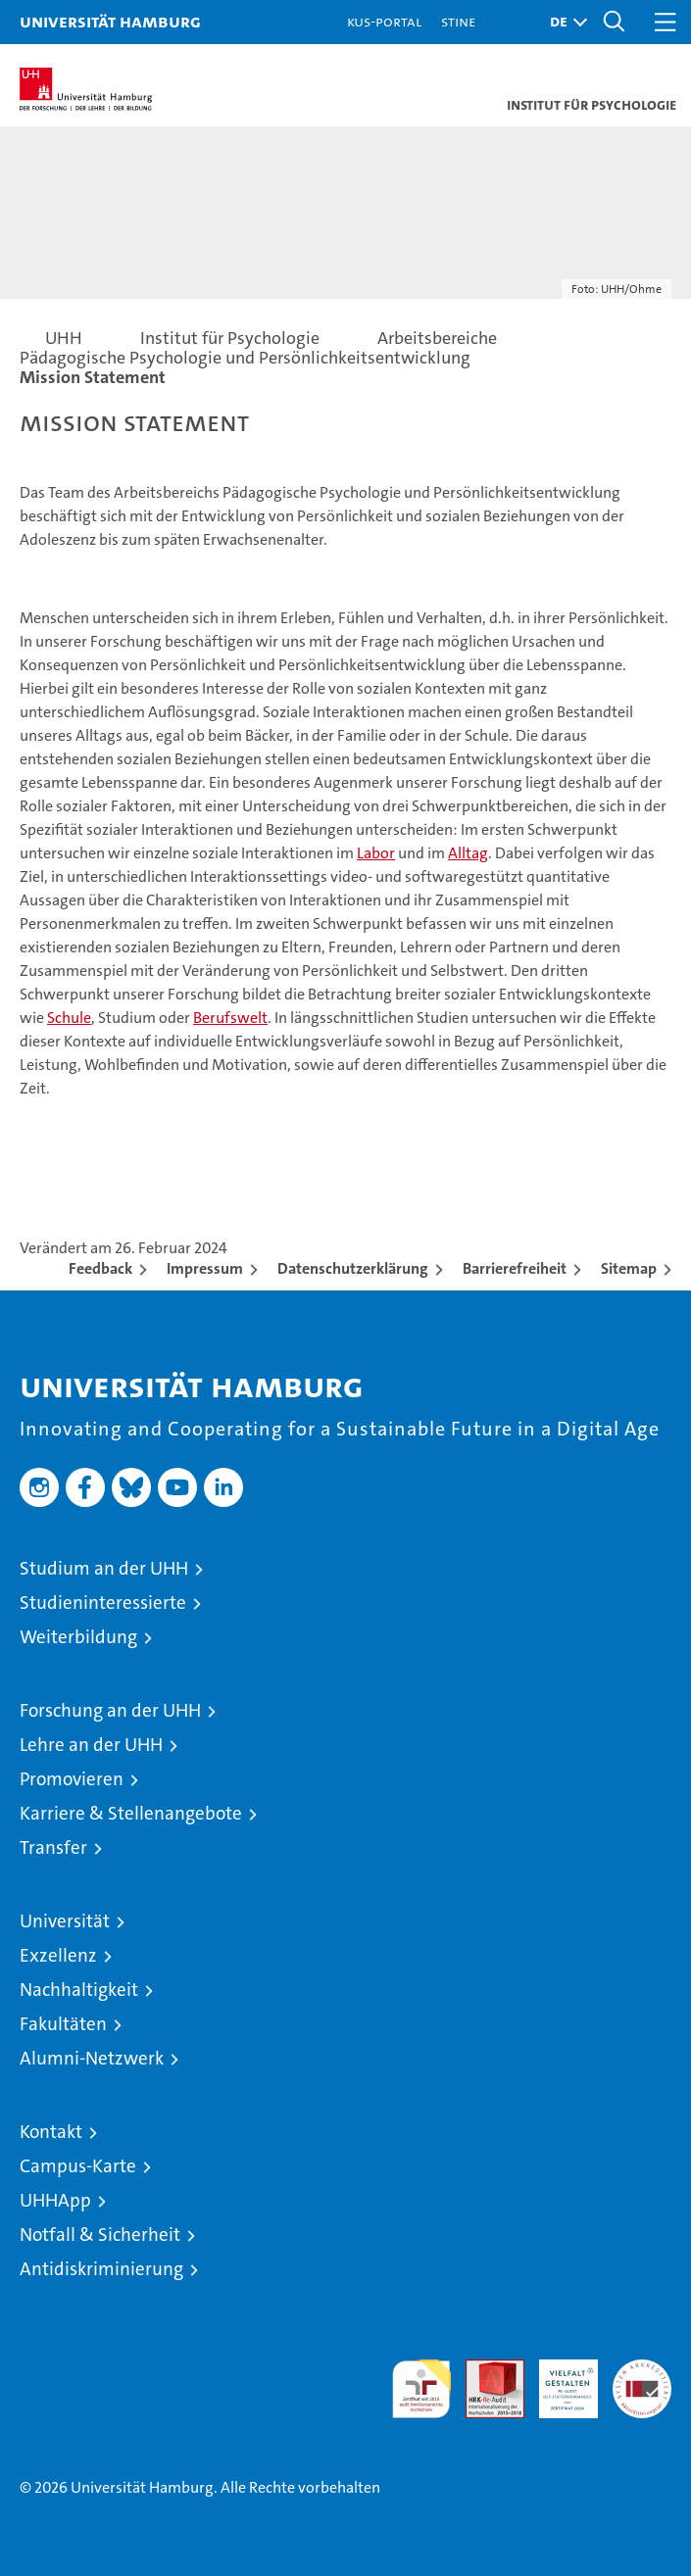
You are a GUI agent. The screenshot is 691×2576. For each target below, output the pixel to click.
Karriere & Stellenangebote (131, 1813)
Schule (69, 1017)
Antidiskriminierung (101, 2269)
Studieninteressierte (103, 1602)
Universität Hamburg (110, 21)
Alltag (468, 853)
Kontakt (51, 2131)
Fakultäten (63, 2024)
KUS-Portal (384, 21)
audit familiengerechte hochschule (421, 2388)
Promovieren (71, 1779)
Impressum (205, 1268)
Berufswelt (230, 1017)
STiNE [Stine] (458, 21)
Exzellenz (58, 1955)
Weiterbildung (78, 1637)
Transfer (53, 1847)
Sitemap (629, 1268)
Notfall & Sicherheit (100, 2234)
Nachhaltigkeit (79, 1989)
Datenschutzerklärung (352, 1268)
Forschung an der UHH (110, 1710)
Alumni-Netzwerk (92, 2058)
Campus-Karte (78, 2166)
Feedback (100, 1268)
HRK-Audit (557, 2380)
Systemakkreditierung (642, 2369)
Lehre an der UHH (91, 1744)
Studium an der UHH (104, 1568)
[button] (563, 22)
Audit (484, 2369)
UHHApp (55, 2200)
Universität (65, 1921)
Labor (376, 853)
